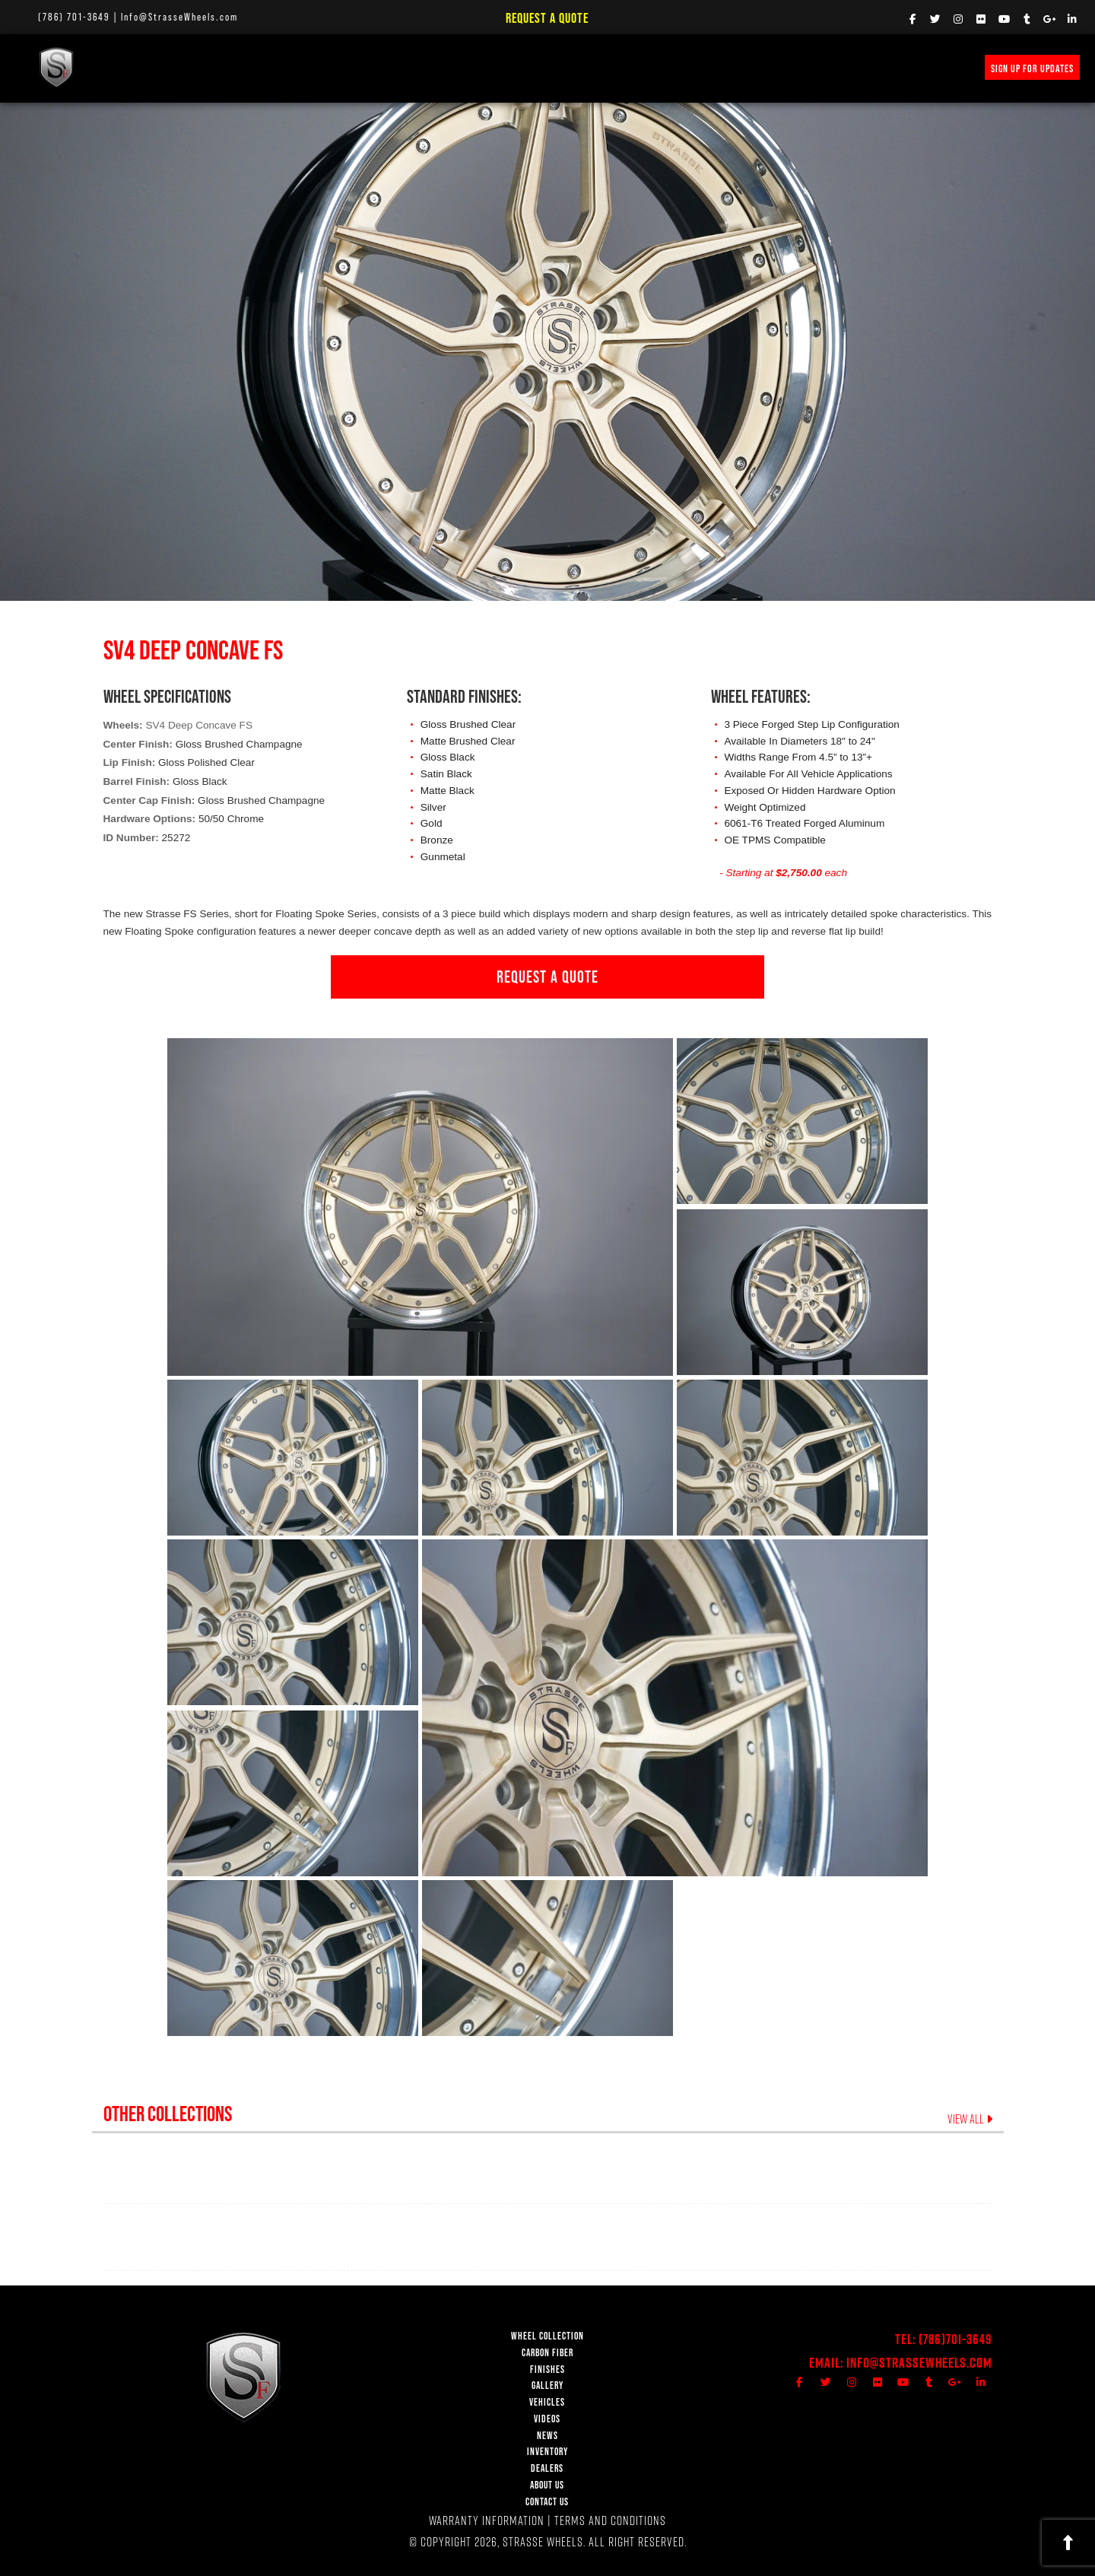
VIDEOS (476, 67)
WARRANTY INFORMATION (486, 2520)
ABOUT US (547, 2485)
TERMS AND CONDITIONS (610, 2520)
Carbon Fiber (246, 67)
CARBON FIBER (547, 2352)
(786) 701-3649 (74, 17)
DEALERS (547, 2468)
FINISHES (320, 67)
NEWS (528, 67)
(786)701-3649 (955, 2339)
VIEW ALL (969, 2119)
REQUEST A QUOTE (547, 976)
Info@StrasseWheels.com (179, 17)
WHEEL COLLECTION (153, 67)
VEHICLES (547, 2402)
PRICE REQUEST (597, 67)
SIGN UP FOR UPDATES (1032, 68)
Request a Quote (547, 18)
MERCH (738, 67)
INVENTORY (676, 67)
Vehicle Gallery (400, 67)
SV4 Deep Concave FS (198, 725)
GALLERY (547, 2385)
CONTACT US (547, 2502)
